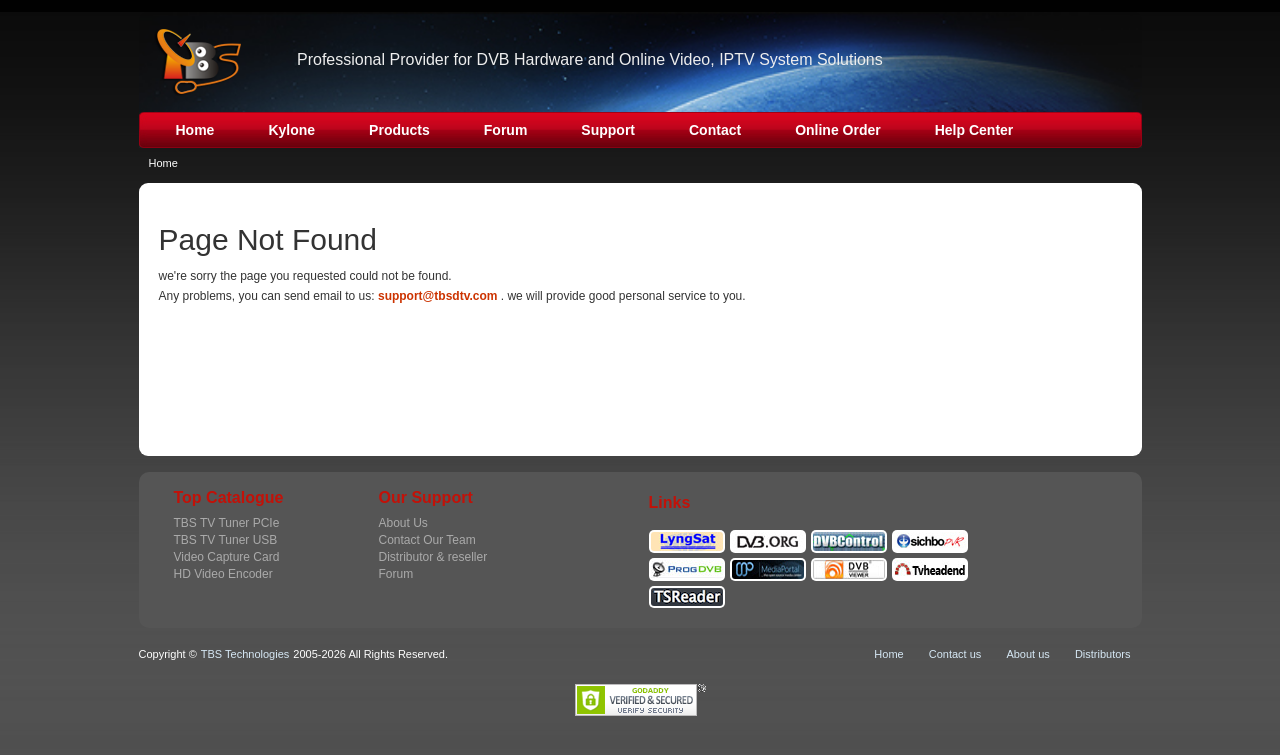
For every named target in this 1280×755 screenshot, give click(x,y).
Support (608, 130)
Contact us (955, 654)
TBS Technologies (245, 654)
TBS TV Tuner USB (226, 540)
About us (1027, 654)
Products (399, 130)
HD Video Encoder (223, 574)
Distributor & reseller (433, 557)
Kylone (291, 130)
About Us (403, 523)
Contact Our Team (427, 540)
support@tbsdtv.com (437, 296)
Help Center (974, 130)
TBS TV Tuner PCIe (227, 523)
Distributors (1103, 654)
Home (195, 130)
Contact (715, 130)
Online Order (838, 130)
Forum (506, 130)
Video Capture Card (227, 557)
